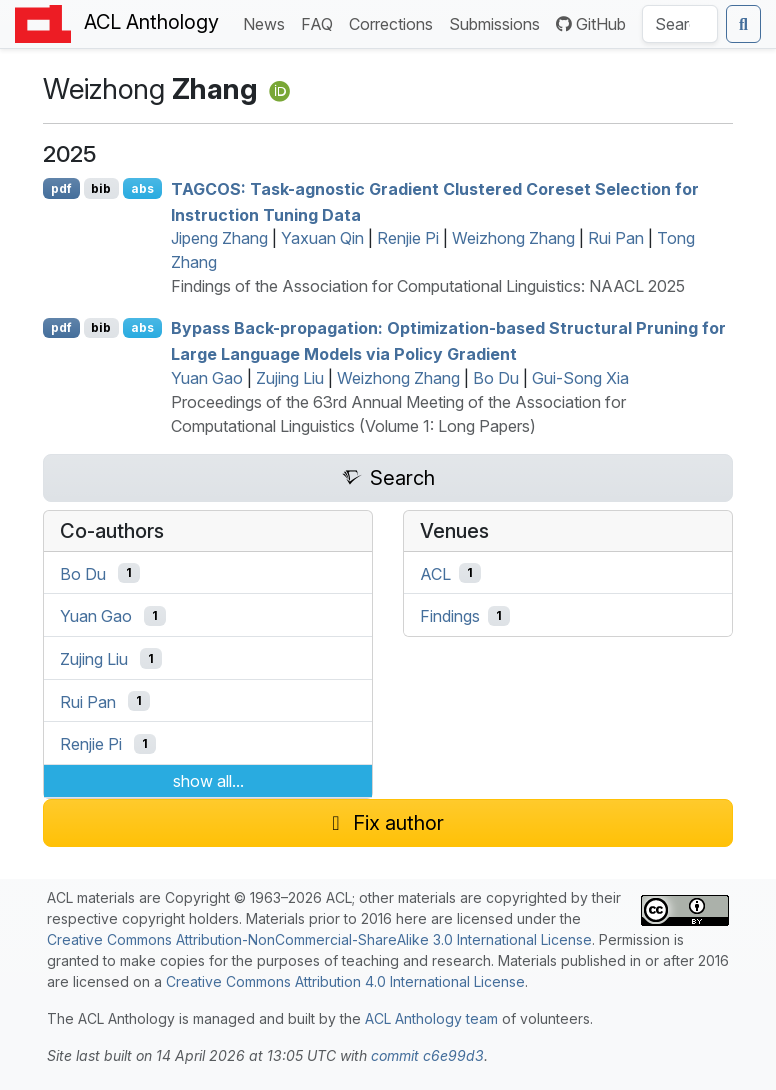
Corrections (395, 22)
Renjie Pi (408, 238)
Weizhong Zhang (513, 238)
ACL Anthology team (431, 1018)
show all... (208, 781)
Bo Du (496, 378)
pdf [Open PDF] (61, 188)
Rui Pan (616, 238)
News (268, 22)
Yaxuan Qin (322, 238)
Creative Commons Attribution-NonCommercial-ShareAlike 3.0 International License (319, 939)
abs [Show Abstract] (142, 188)
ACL (435, 573)
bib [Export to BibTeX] (101, 188)
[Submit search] (743, 24)
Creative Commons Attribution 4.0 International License (345, 981)
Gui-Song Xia (580, 378)
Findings (450, 616)
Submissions (498, 22)
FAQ (321, 22)
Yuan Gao (207, 378)
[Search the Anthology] (680, 24)
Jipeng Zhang (219, 238)
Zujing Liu (290, 378)
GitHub (591, 24)
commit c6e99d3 (427, 1055)
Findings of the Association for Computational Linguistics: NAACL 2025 (428, 286)
